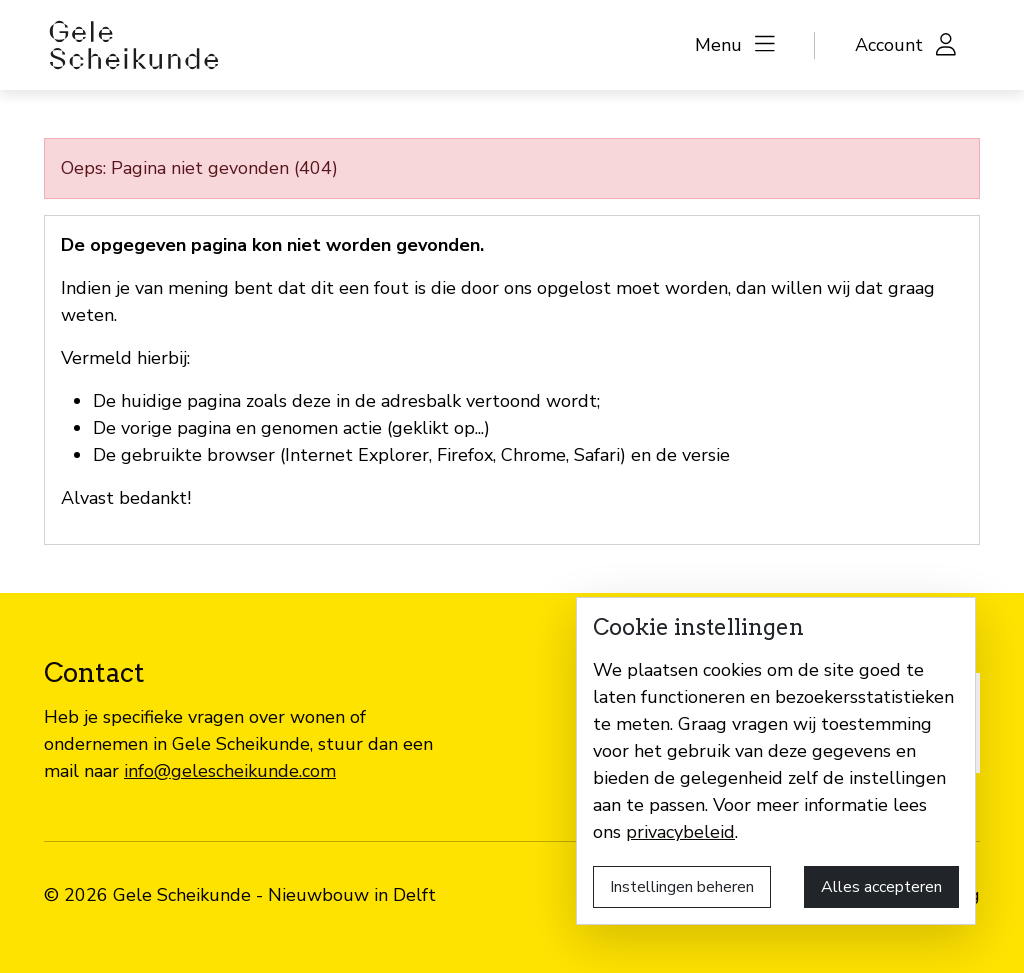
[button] (735, 45)
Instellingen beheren (682, 887)
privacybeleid (680, 832)
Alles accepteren (881, 887)
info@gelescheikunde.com (230, 771)
